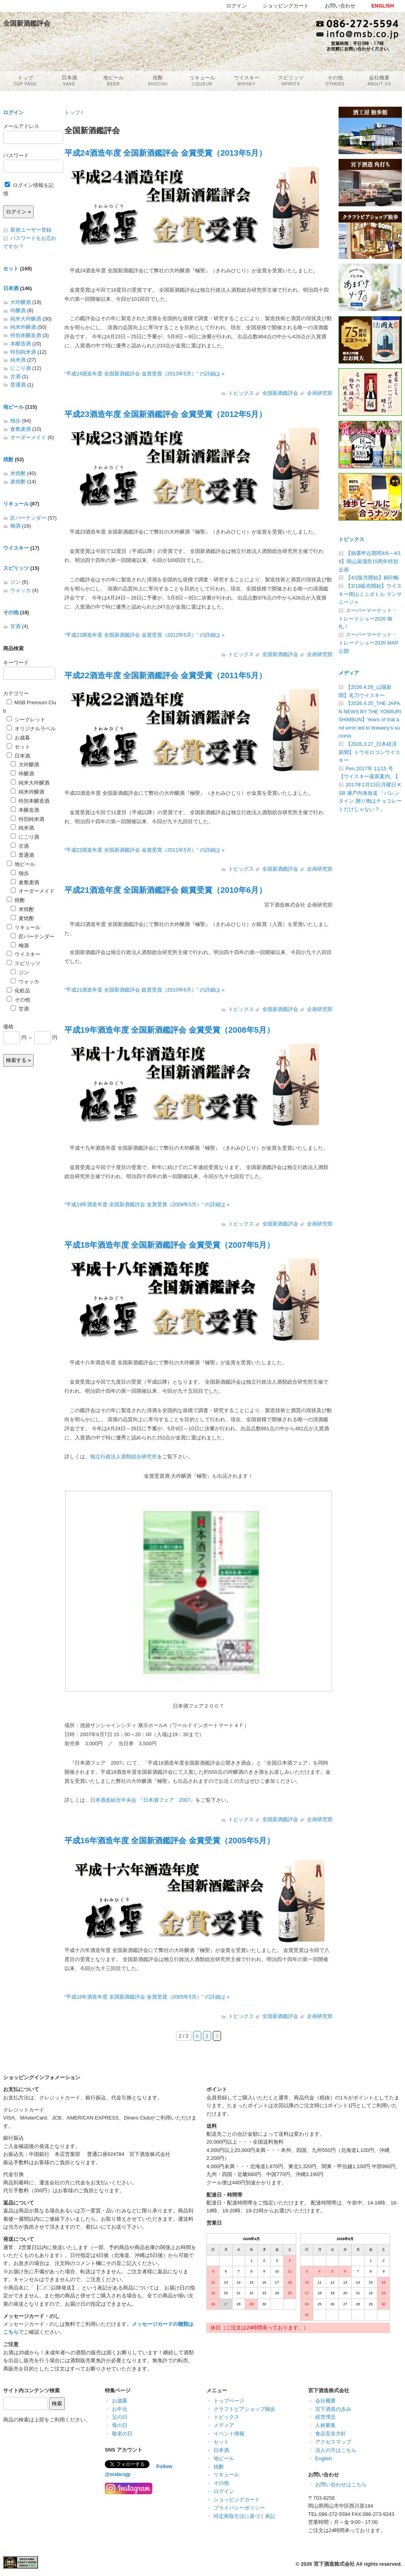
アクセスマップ (333, 2442)
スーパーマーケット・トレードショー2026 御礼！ (368, 618)
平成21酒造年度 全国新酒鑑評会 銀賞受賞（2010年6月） (165, 889)
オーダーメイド (28, 437)
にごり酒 (20, 368)
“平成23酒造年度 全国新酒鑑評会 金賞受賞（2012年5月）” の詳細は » (144, 635)
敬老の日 (122, 2433)
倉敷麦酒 (20, 429)
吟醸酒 (18, 310)
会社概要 (325, 2401)
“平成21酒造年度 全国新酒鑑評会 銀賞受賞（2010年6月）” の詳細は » (144, 990)
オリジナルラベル (31, 729)
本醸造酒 (20, 344)
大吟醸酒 (20, 302)
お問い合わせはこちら (341, 2484)
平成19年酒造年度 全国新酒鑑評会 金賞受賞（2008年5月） (169, 1029)
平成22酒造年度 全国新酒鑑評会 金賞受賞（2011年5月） (165, 675)
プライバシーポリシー (239, 2508)
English (323, 2458)
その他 (11, 612)
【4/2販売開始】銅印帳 (372, 578)
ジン (15, 582)
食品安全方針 (330, 2433)
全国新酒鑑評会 (280, 393)
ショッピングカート (237, 2499)
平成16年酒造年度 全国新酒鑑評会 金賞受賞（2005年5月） (169, 1840)
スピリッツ (16, 568)
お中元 (119, 2409)
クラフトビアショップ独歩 (244, 2409)
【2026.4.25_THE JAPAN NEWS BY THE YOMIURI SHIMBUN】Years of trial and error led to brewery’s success (370, 719)
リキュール (16, 504)
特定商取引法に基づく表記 (244, 2516)
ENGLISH (382, 6)
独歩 (15, 421)
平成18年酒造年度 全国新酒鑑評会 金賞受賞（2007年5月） (169, 1244)
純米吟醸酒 (23, 327)
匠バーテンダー (28, 518)
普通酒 (18, 385)
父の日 (119, 2417)
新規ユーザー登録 (30, 230)
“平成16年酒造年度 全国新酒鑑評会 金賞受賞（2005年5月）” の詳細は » (147, 1997)
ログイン (13, 112)
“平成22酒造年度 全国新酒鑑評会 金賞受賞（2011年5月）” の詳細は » (144, 850)
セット (11, 269)
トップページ (229, 2401)
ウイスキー (16, 548)
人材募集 (325, 2425)
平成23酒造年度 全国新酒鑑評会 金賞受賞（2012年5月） (165, 414)
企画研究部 (320, 393)
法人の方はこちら (335, 2450)
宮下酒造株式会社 (334, 2564)
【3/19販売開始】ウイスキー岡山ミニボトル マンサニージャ (370, 594)
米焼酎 (18, 473)
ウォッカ (20, 590)
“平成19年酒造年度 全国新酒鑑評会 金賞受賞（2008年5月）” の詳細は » (147, 1204)
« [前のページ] (197, 2036)
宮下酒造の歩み (333, 2409)
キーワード (16, 663)
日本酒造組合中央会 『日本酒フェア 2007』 (142, 1800)
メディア (349, 673)
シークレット (26, 719)
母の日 (119, 2425)
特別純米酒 (23, 352)
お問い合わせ (340, 6)
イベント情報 (229, 2433)
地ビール (13, 407)
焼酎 (8, 459)
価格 (8, 1027)
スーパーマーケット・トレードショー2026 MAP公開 (368, 643)
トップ (72, 112)
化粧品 (18, 991)
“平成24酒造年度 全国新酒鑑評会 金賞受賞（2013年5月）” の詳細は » (144, 374)
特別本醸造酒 (25, 335)
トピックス (241, 393)
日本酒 (11, 288)
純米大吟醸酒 (25, 319)
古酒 (15, 376)
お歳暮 (18, 738)
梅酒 (15, 526)
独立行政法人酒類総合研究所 (123, 1457)
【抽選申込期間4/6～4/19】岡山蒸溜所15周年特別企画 (370, 561)
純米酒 (18, 360)
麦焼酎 (18, 482)
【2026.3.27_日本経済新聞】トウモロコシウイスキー (369, 752)
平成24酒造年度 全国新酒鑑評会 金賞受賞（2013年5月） (165, 152)
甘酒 (15, 626)
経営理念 (325, 2417)
